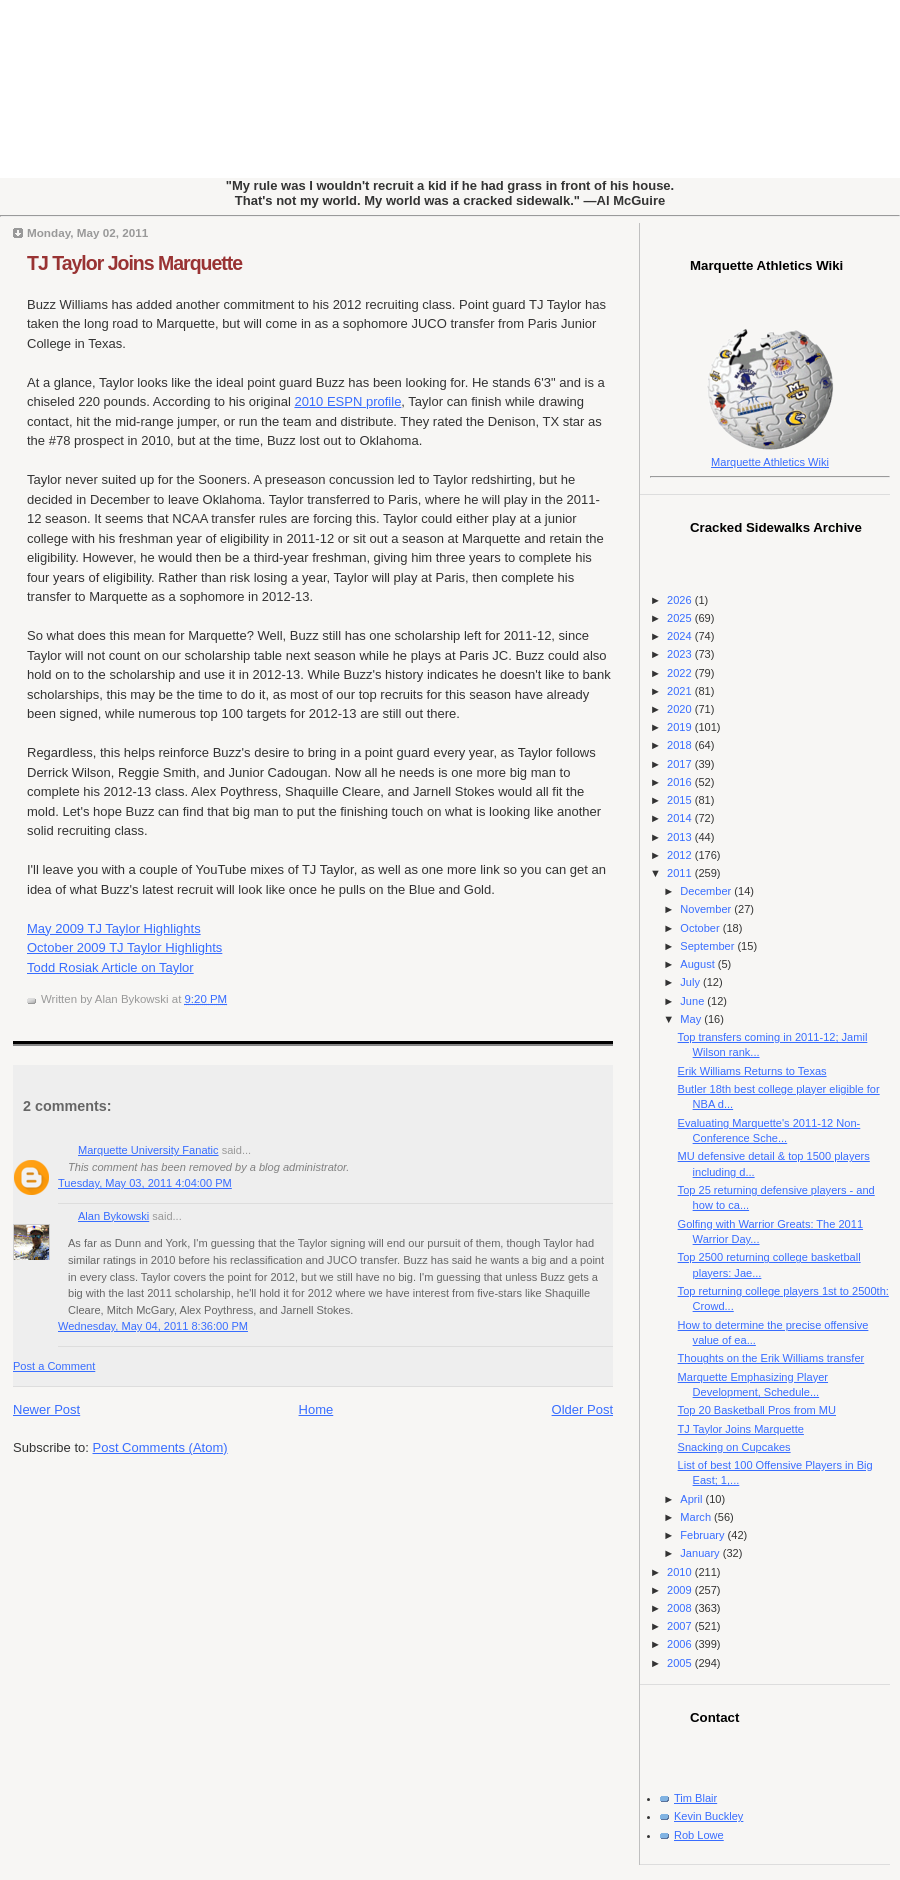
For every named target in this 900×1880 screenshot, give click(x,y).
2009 (681, 1590)
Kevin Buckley (708, 1816)
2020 (681, 709)
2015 (681, 800)
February (703, 1535)
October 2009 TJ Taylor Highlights (124, 947)
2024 (681, 636)
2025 (681, 618)
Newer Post (46, 1409)
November (707, 909)
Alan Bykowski (113, 1216)
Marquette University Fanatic (148, 1150)
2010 (681, 1572)
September (708, 946)
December (707, 891)
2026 (681, 600)
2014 (681, 818)
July (691, 982)
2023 (681, 654)
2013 (681, 837)
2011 (681, 873)
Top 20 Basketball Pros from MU (757, 1410)
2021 (681, 691)
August (698, 964)
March (697, 1517)
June (693, 1001)
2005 (681, 1663)
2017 (681, 764)
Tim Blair (695, 1798)
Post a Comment (54, 1366)
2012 (681, 855)
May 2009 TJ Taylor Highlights (114, 928)
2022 (681, 673)
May (692, 1019)
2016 (681, 782)
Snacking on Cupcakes (734, 1447)
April (692, 1499)
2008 (681, 1608)
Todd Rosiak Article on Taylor (110, 967)
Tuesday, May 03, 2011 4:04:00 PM (145, 1183)
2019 (681, 727)
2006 (681, 1644)
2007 (681, 1626)
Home (316, 1409)
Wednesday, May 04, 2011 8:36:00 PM (153, 1326)
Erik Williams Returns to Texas (752, 1071)
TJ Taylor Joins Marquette (134, 263)
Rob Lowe (699, 1835)
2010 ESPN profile (347, 401)
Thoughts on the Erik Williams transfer (771, 1358)
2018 (681, 745)
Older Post (582, 1409)
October (701, 928)
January (701, 1553)
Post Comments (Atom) (160, 1447)
